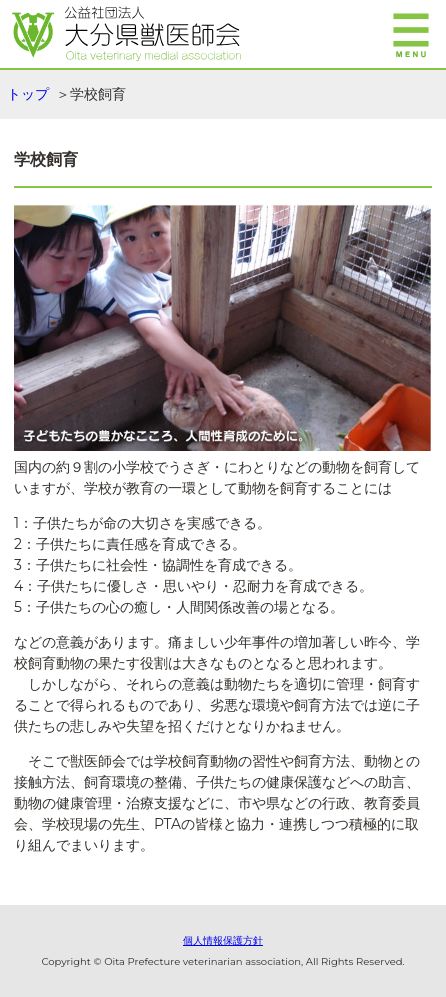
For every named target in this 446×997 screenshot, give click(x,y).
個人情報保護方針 (223, 940)
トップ (28, 94)
